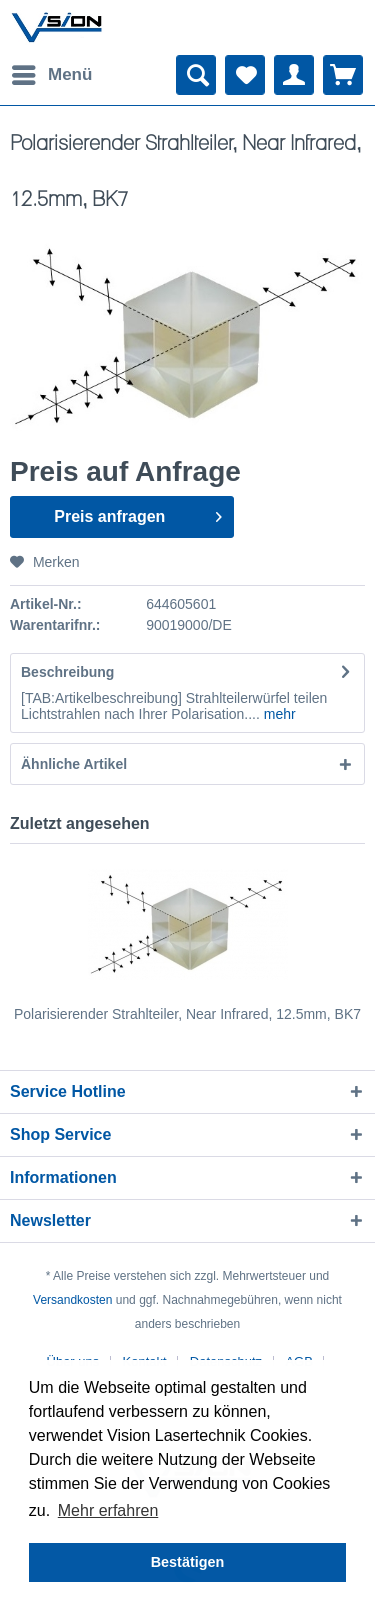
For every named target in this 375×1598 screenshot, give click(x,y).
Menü (52, 71)
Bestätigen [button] (188, 1562)
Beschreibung (67, 672)
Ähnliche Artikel (74, 764)
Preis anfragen (137, 513)
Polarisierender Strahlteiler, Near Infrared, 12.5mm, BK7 (187, 1014)
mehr (278, 714)
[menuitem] (51, 75)
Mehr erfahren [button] (108, 1510)
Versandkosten (72, 1300)
